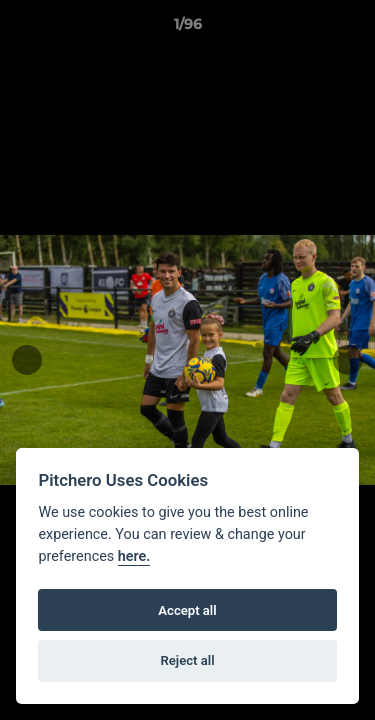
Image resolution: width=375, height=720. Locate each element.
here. (134, 556)
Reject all (187, 660)
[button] (351, 29)
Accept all (187, 610)
